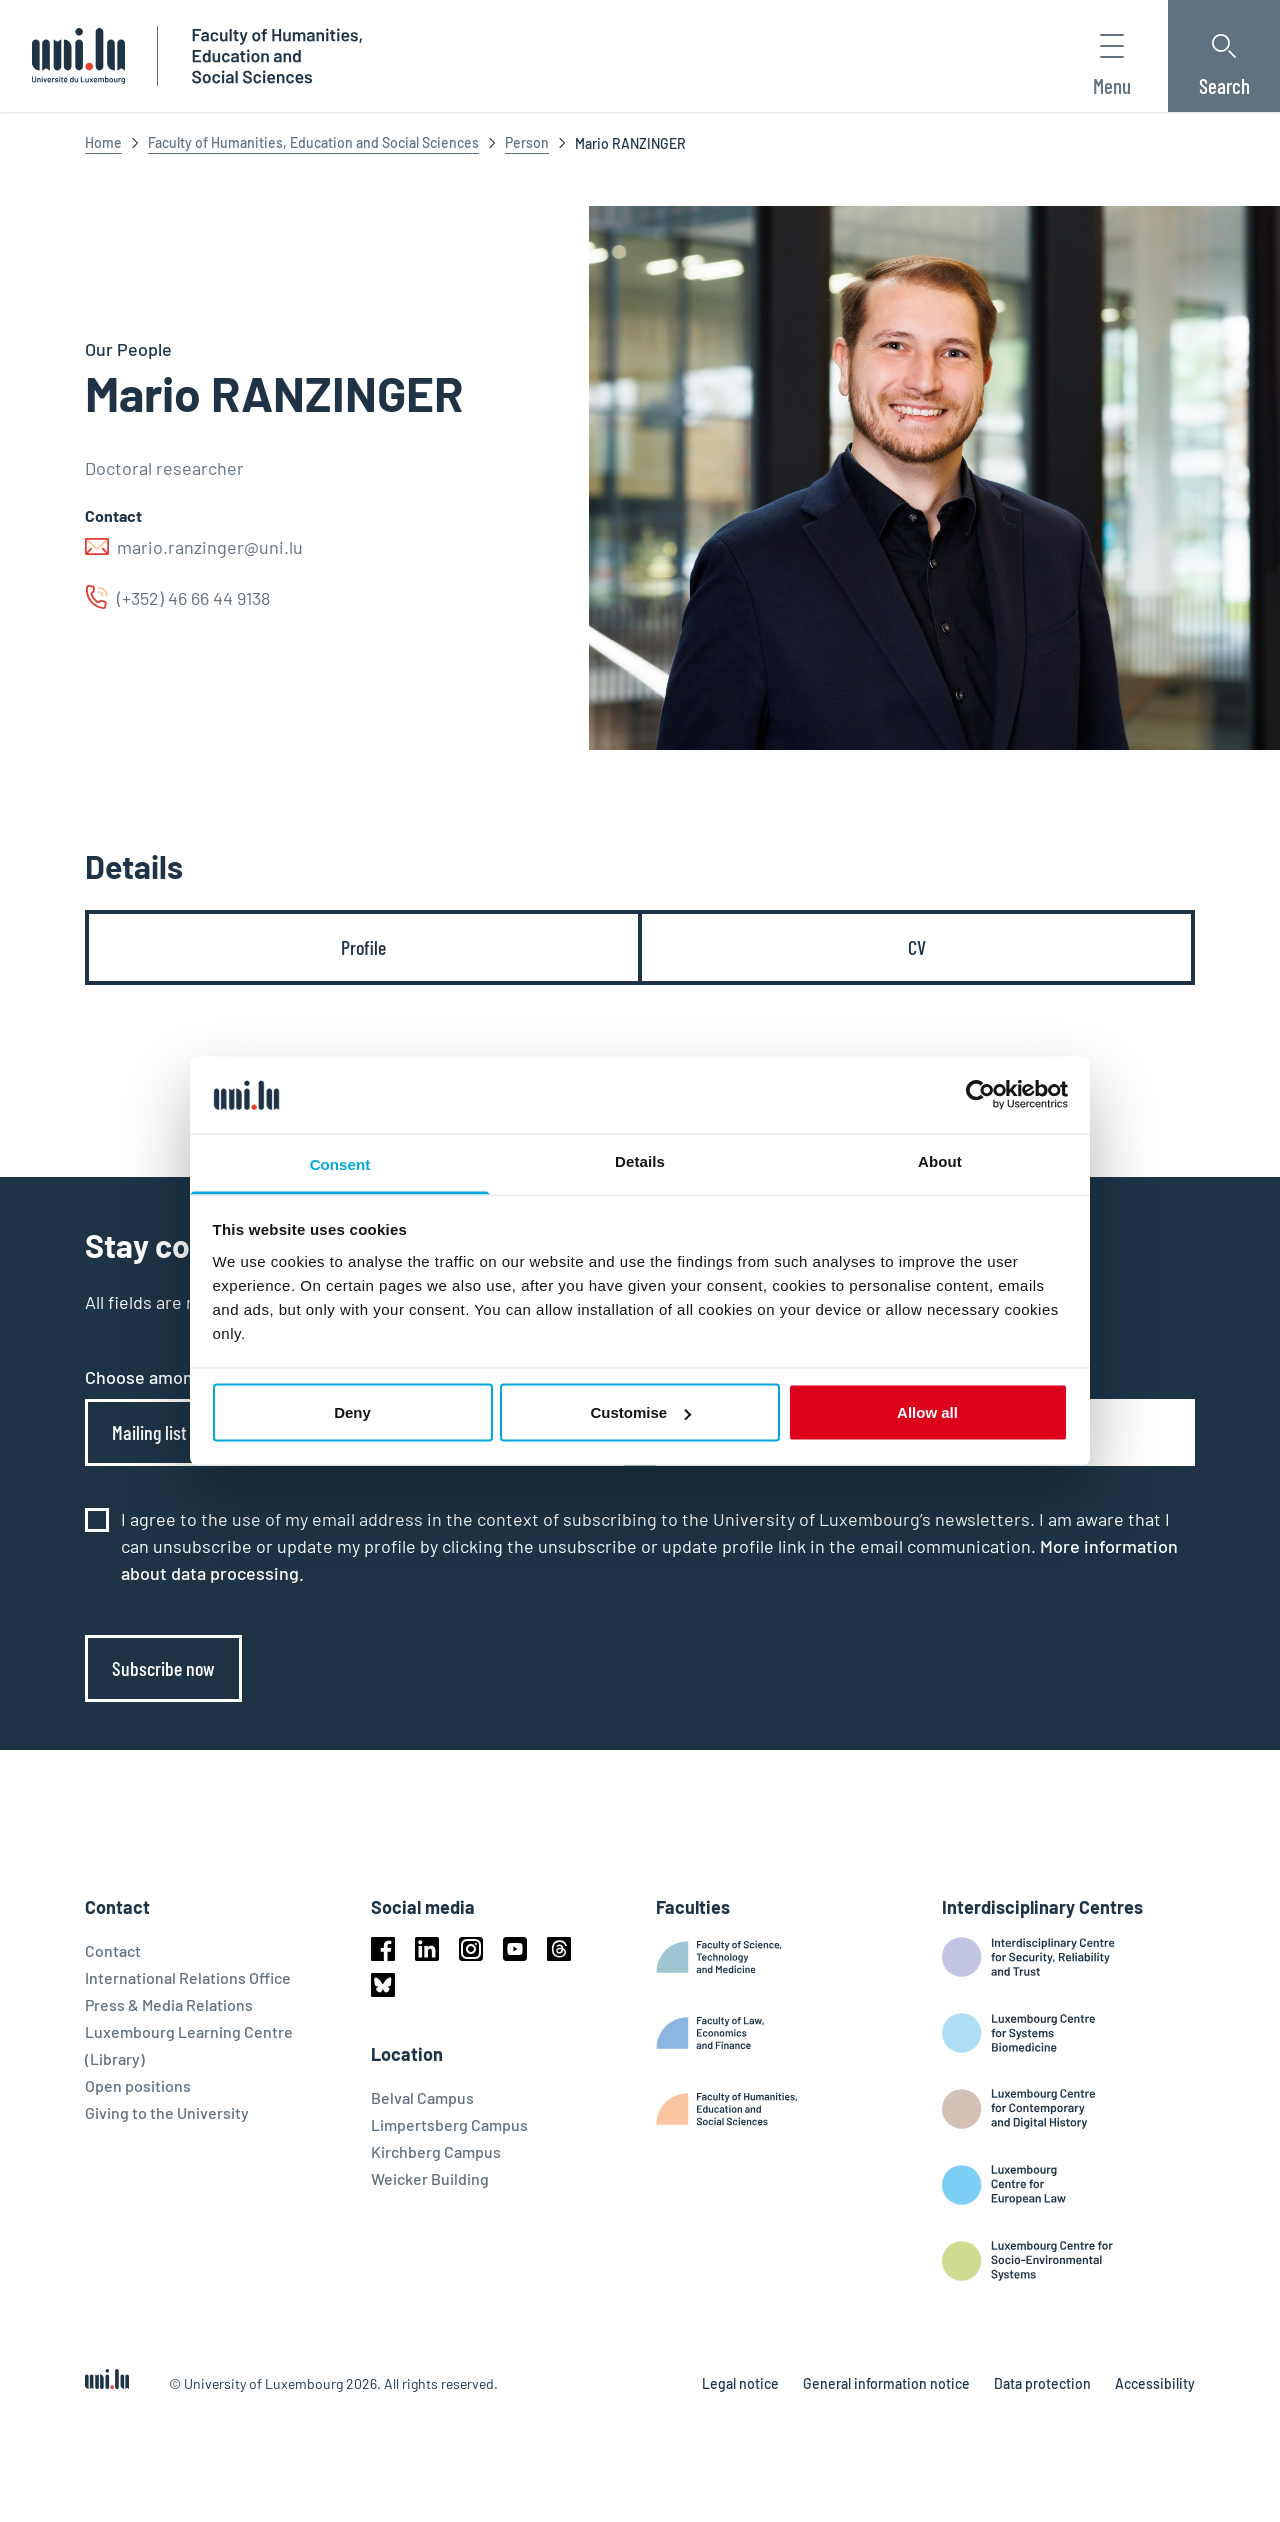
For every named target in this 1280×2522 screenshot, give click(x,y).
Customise (640, 1412)
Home (103, 142)
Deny (352, 1412)
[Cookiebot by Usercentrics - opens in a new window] (980, 1095)
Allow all (927, 1412)
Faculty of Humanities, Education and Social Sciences (313, 142)
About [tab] (940, 1160)
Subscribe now (163, 1668)
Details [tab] (640, 1160)
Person (527, 142)
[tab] (363, 947)
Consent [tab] (340, 1163)
